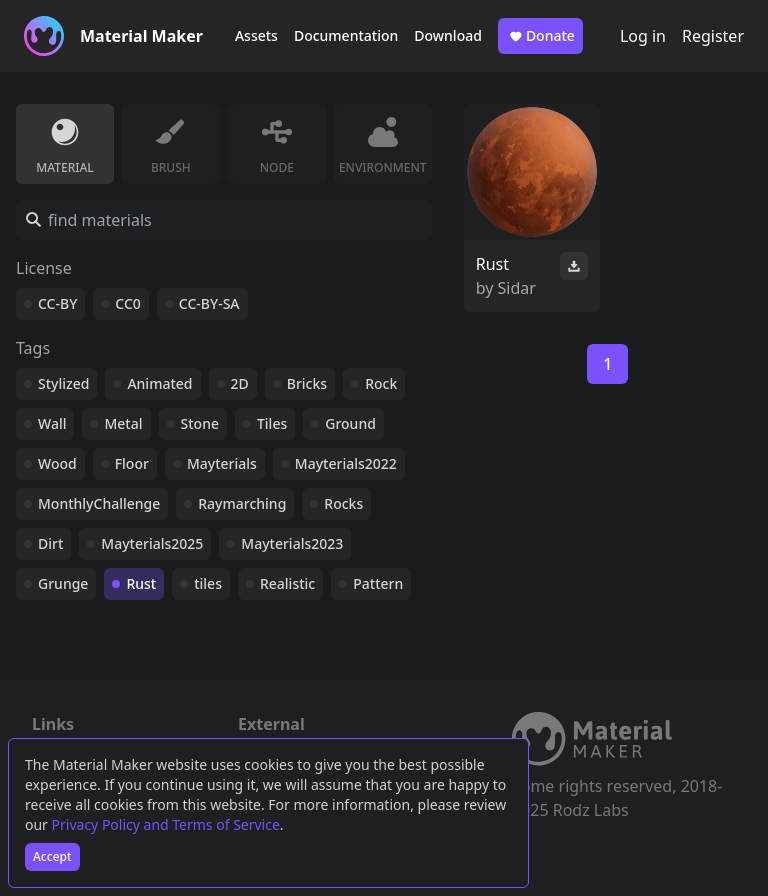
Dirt (50, 543)
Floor (132, 463)
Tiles (272, 423)
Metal (123, 423)
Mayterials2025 (152, 543)
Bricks (307, 383)
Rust (141, 583)
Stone (200, 423)
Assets (256, 35)
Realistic (287, 583)
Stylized (63, 383)
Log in (643, 36)
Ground (350, 423)
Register (713, 36)
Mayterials (222, 463)
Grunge (63, 583)
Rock (381, 383)
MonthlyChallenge (99, 503)
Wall (52, 423)
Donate (540, 36)
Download (448, 35)
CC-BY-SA (209, 303)
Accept (52, 856)
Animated (159, 383)
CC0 (128, 303)
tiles (208, 583)
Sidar (517, 288)
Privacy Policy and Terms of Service (166, 824)
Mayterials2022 (346, 463)
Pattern (378, 583)
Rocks (343, 503)
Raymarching (242, 503)
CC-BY (57, 303)
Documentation (346, 35)
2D (240, 383)
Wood (57, 463)
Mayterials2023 (292, 543)
